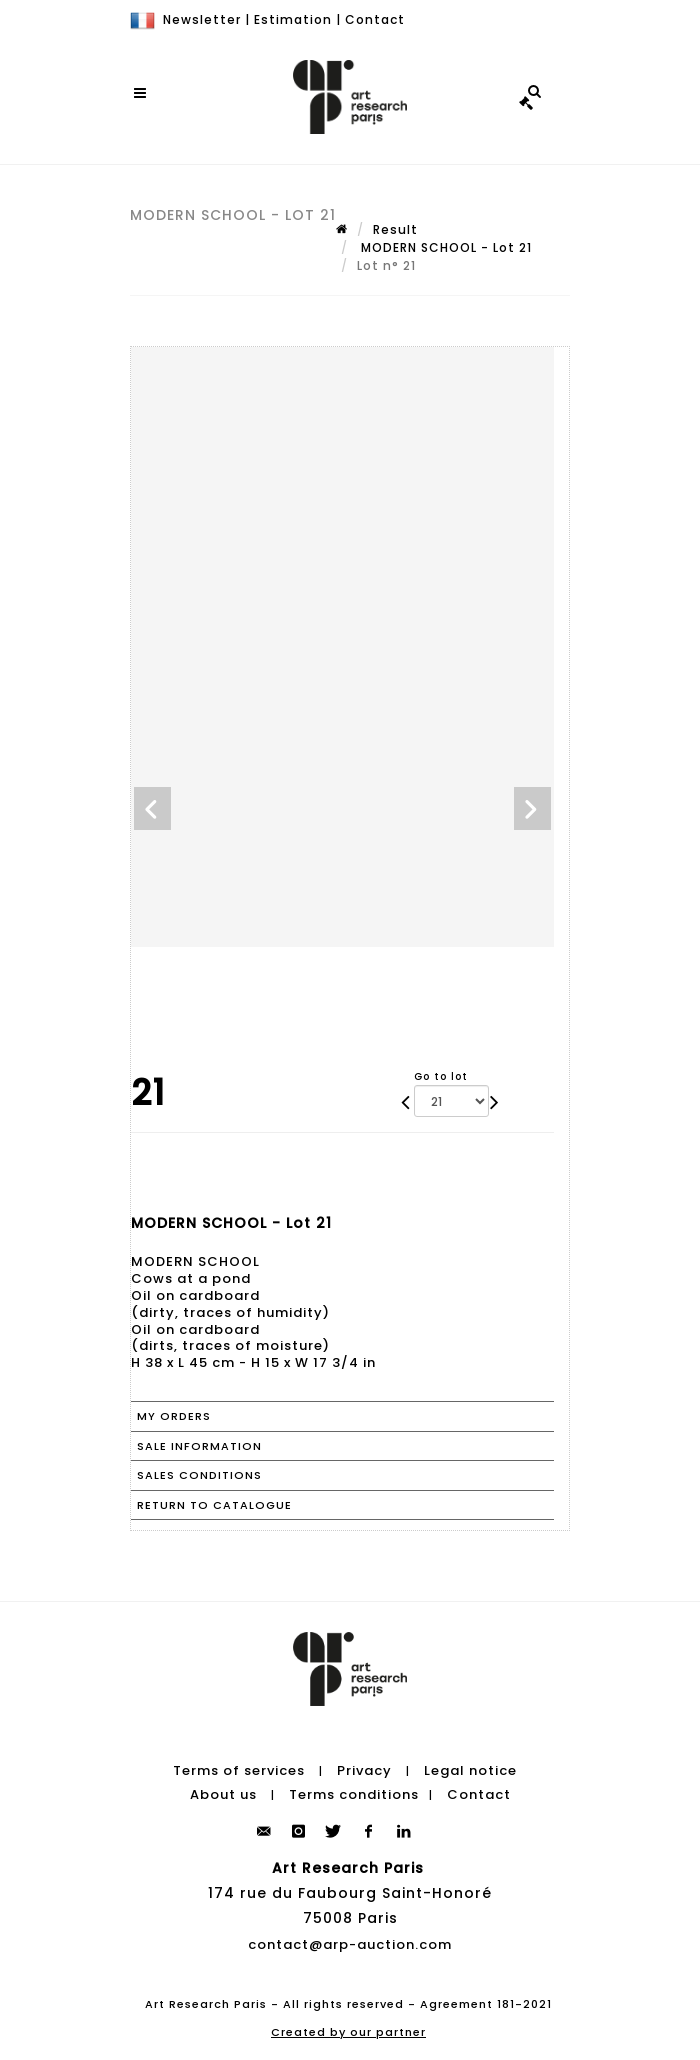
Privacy (364, 1770)
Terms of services (239, 1770)
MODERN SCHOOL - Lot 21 (444, 247)
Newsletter (202, 19)
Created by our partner (348, 2032)
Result (395, 229)
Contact (375, 19)
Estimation (293, 19)
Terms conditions (354, 1794)
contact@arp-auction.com (350, 1944)
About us (223, 1794)
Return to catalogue (214, 1505)
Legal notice (470, 1770)
